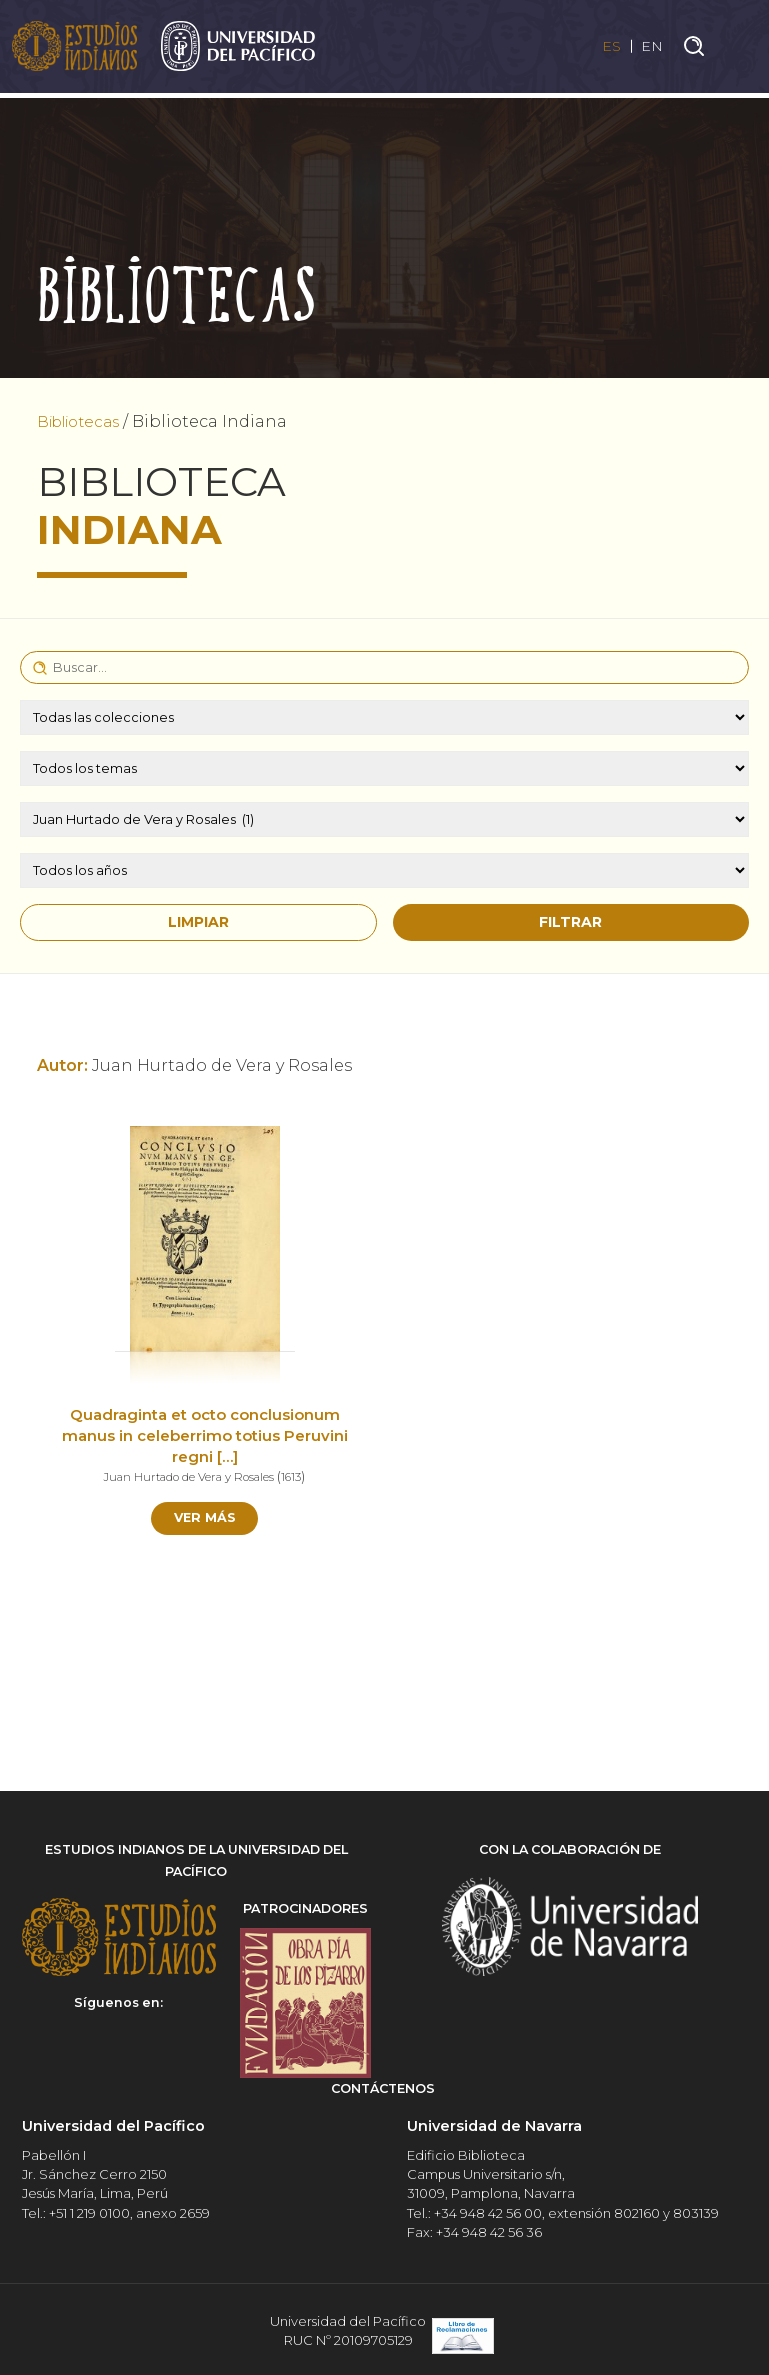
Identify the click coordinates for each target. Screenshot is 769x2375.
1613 (298, 1476)
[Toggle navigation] (739, 49)
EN (651, 48)
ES (603, 48)
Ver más (204, 1520)
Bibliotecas (84, 421)
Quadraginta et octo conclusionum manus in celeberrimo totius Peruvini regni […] (205, 1436)
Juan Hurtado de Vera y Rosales (188, 1476)
